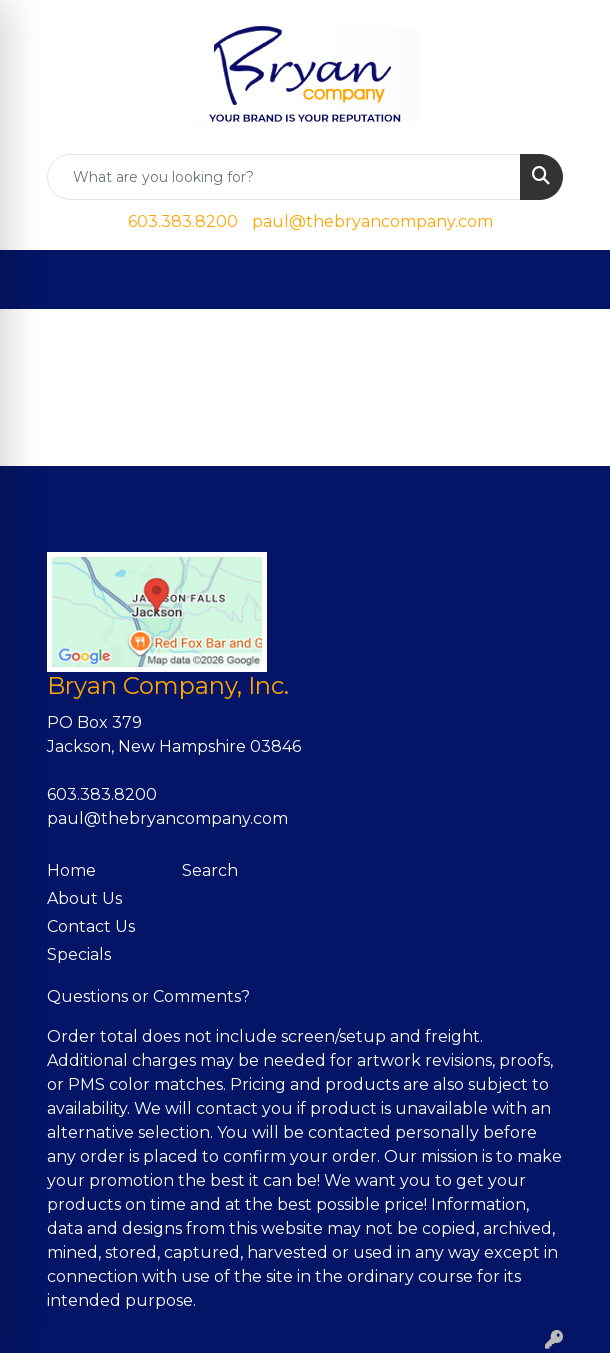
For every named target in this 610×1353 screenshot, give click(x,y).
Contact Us (91, 926)
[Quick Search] (284, 177)
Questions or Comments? (148, 996)
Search (210, 870)
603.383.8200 (183, 221)
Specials (79, 954)
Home (71, 870)
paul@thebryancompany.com (372, 221)
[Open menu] (570, 280)
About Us (84, 898)
